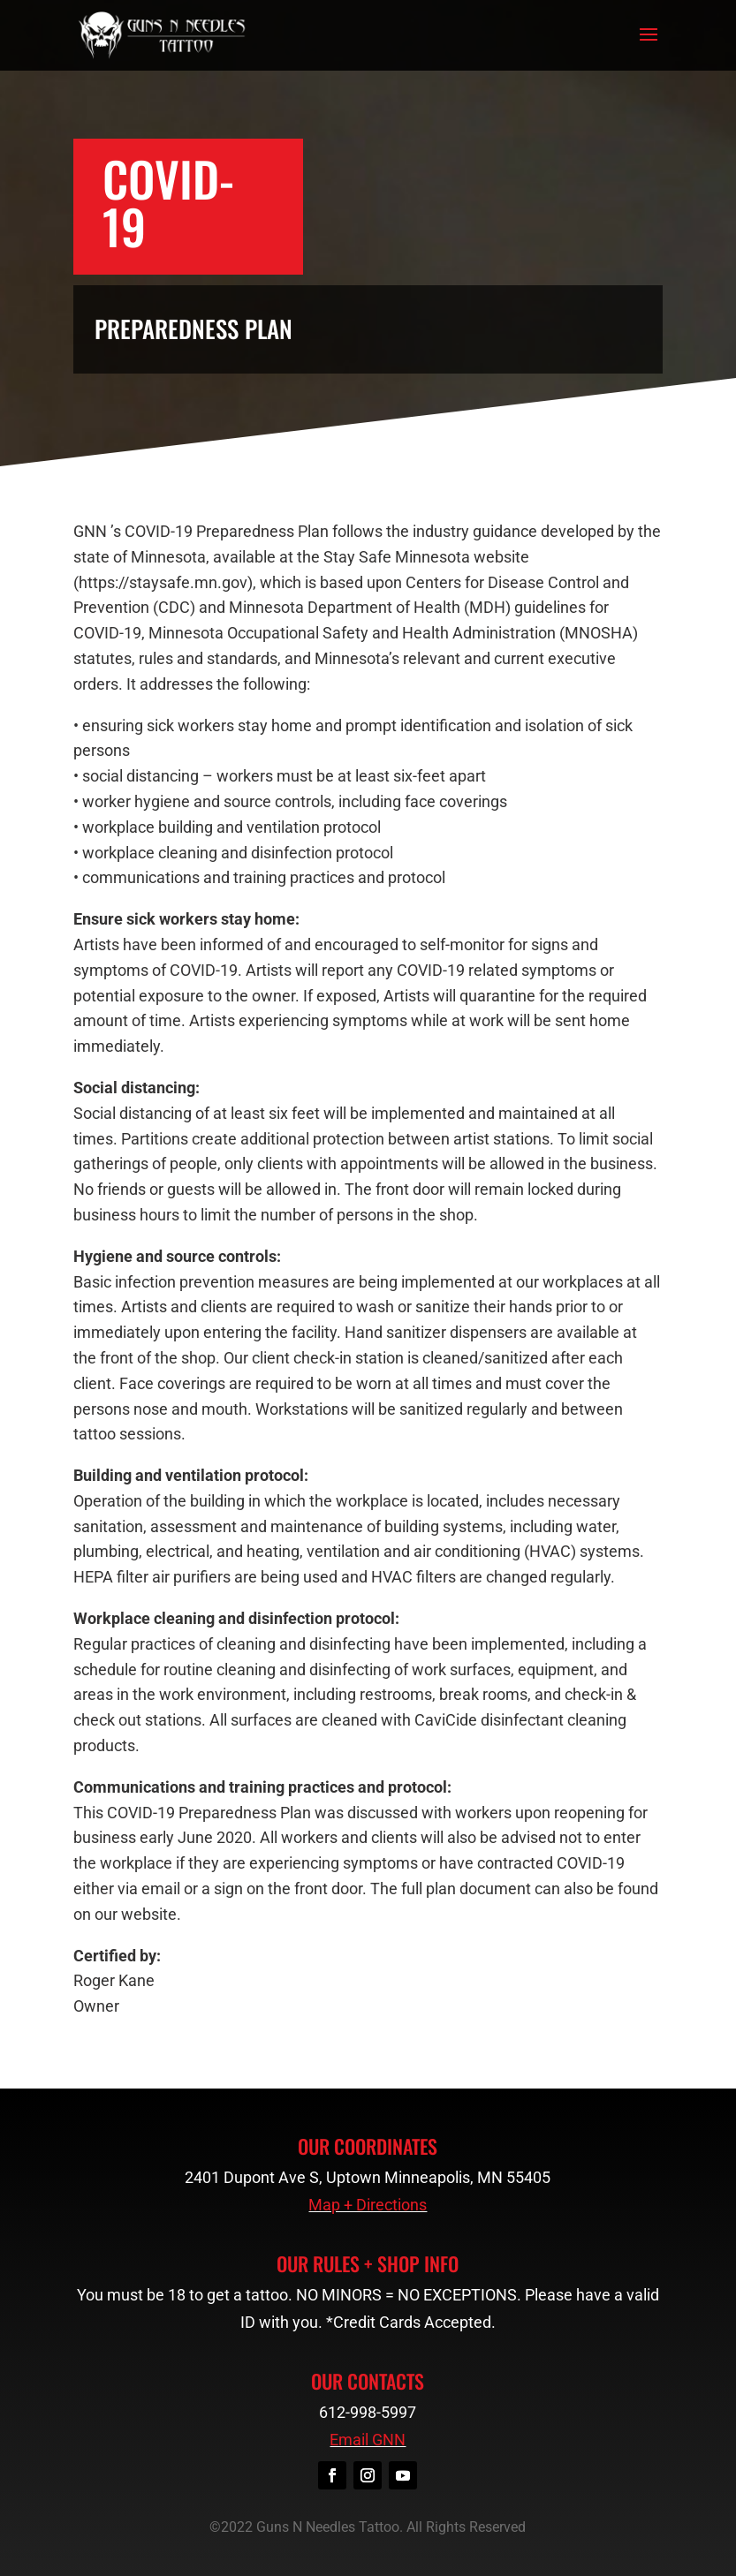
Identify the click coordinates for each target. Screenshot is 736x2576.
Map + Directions (367, 2204)
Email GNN (368, 2439)
